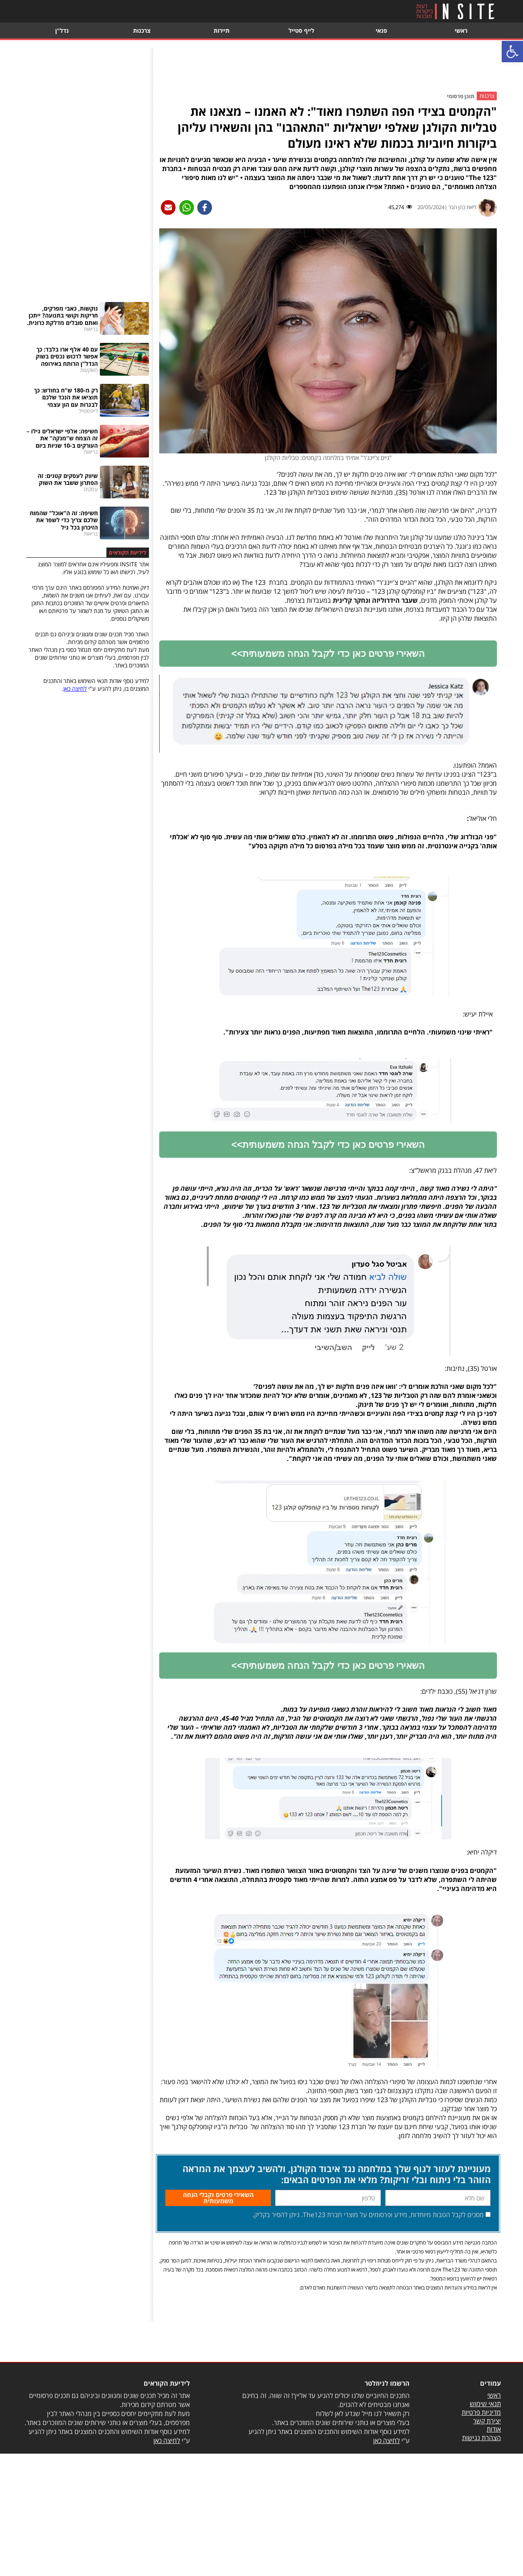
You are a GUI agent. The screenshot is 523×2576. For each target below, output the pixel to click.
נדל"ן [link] (62, 30)
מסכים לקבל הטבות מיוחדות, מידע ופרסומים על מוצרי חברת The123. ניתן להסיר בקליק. (368, 2238)
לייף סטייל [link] (301, 30)
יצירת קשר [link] (487, 2444)
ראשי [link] (461, 30)
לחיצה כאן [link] (75, 688)
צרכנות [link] (142, 30)
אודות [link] (494, 2453)
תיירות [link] (222, 30)
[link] (512, 51)
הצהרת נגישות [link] (481, 2461)
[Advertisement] (328, 66)
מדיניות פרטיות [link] (481, 2436)
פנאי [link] (381, 30)
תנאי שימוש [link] (485, 2427)
